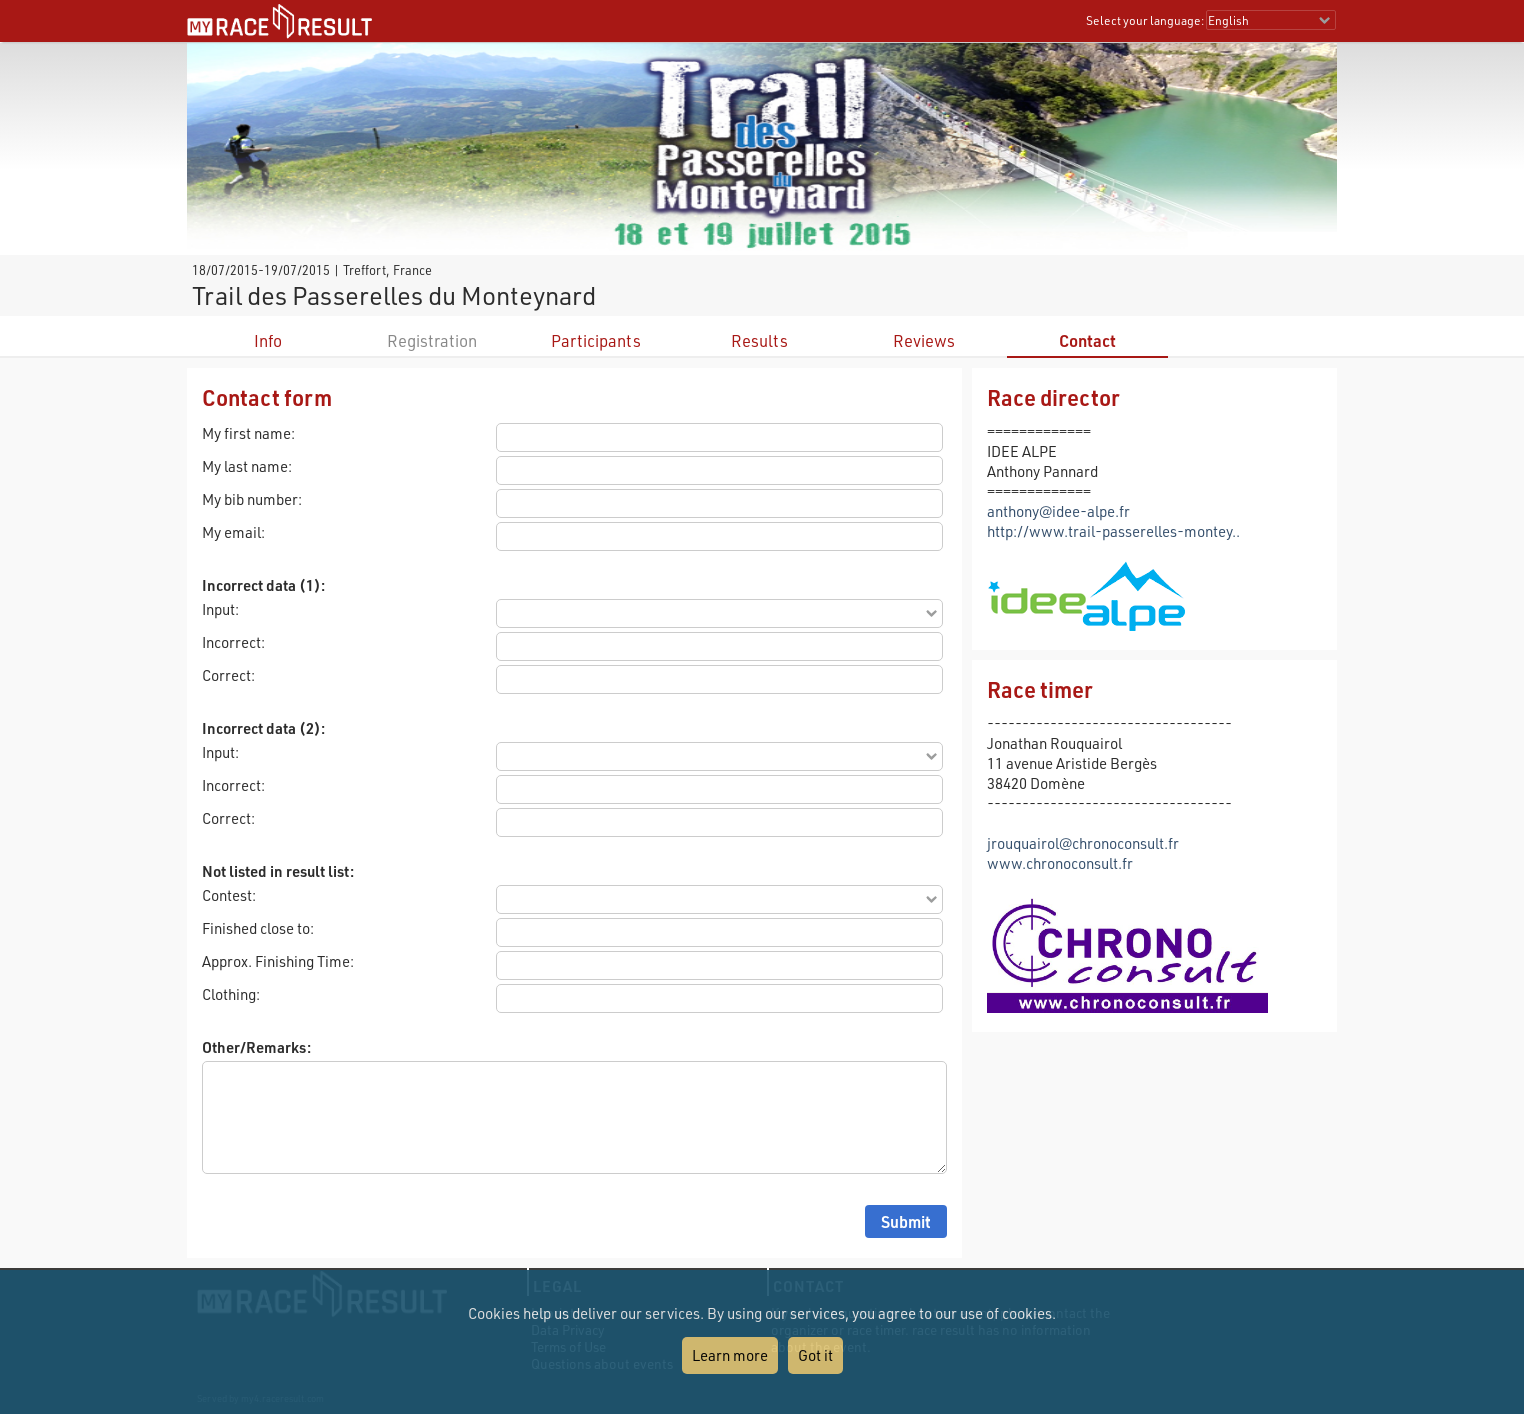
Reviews (924, 340)
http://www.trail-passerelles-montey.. (1113, 531)
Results (759, 340)
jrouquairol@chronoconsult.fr (1083, 843)
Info (268, 340)
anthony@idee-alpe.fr (1058, 511)
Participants (596, 340)
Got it (815, 1355)
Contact (1087, 340)
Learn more (730, 1355)
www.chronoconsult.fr (1060, 863)
